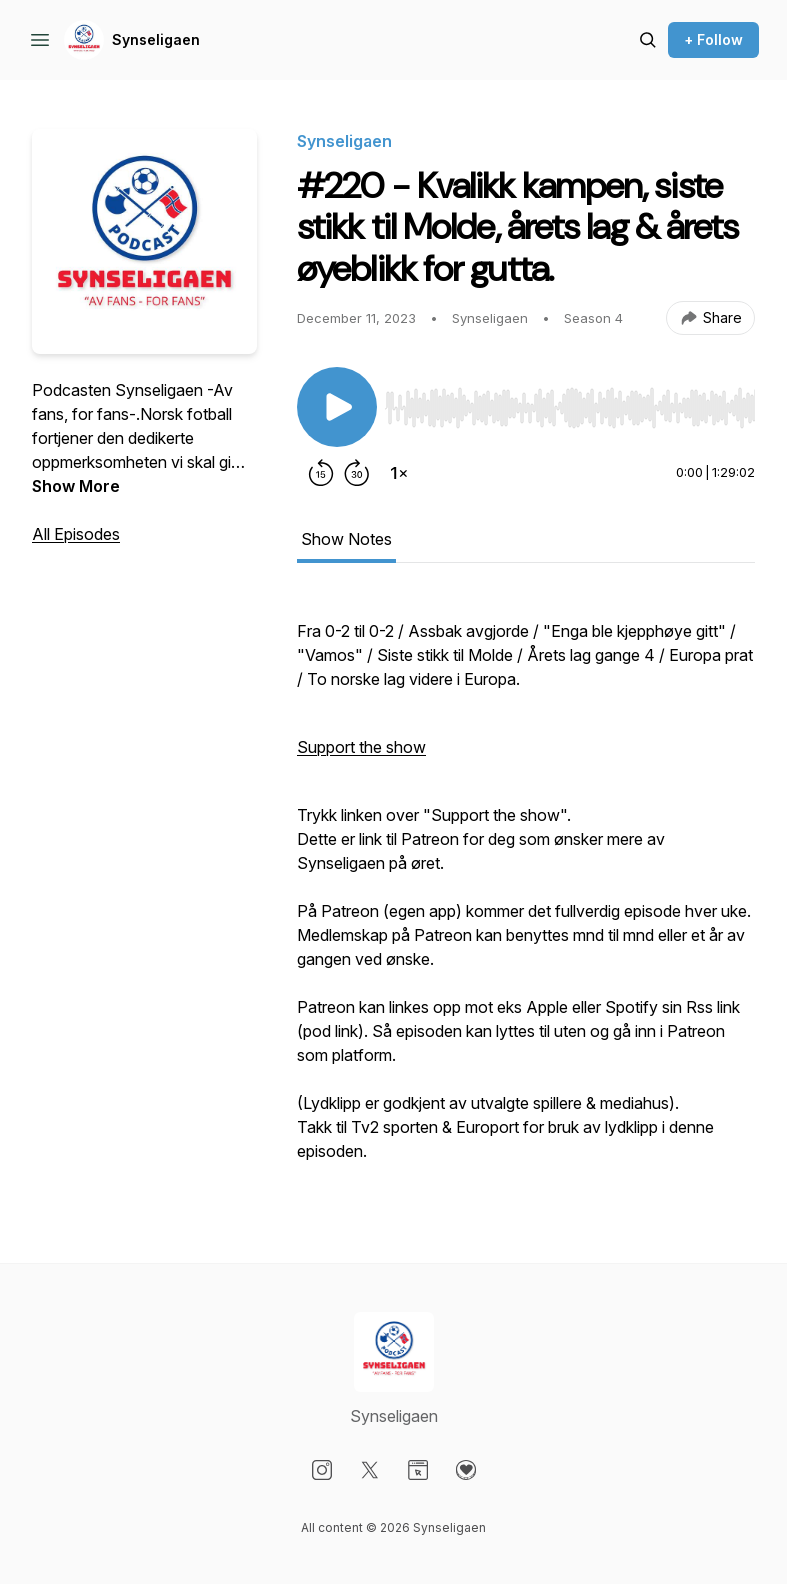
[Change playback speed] (399, 473)
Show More (76, 486)
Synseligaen (156, 39)
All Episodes (76, 534)
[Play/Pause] (337, 407)
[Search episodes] (648, 40)
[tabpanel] (526, 889)
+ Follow (713, 39)
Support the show (361, 747)
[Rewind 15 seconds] (321, 473)
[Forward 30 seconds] (357, 473)
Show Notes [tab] (346, 539)
